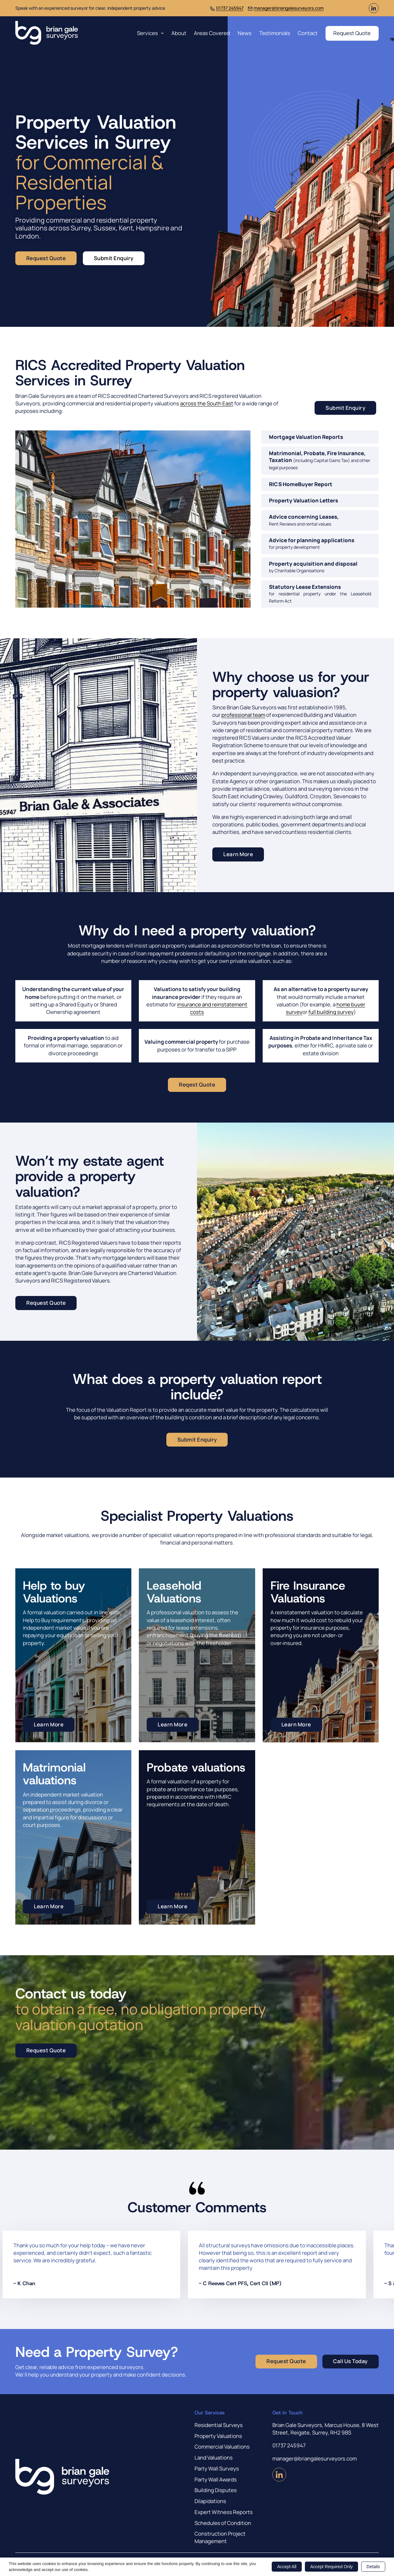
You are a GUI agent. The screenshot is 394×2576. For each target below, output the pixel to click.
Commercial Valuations (222, 2446)
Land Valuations (213, 2457)
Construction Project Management (219, 2537)
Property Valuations (218, 2436)
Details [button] (373, 2566)
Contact (308, 33)
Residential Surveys (218, 2425)
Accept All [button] (286, 2566)
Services (147, 33)
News (244, 33)
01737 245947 (230, 8)
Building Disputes (215, 2490)
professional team (243, 714)
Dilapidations (210, 2501)
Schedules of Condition (222, 2523)
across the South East (206, 403)
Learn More (238, 854)
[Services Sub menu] (162, 33)
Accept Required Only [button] (331, 2566)
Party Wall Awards (215, 2479)
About (178, 33)
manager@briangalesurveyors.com (289, 8)
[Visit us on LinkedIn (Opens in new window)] (373, 11)
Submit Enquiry (114, 258)
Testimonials (274, 33)
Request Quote (352, 33)
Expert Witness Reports (223, 2512)
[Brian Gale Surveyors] (46, 33)
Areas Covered (212, 33)
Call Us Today (350, 2361)
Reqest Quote (197, 1084)
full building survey (331, 1011)
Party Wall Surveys (216, 2468)
